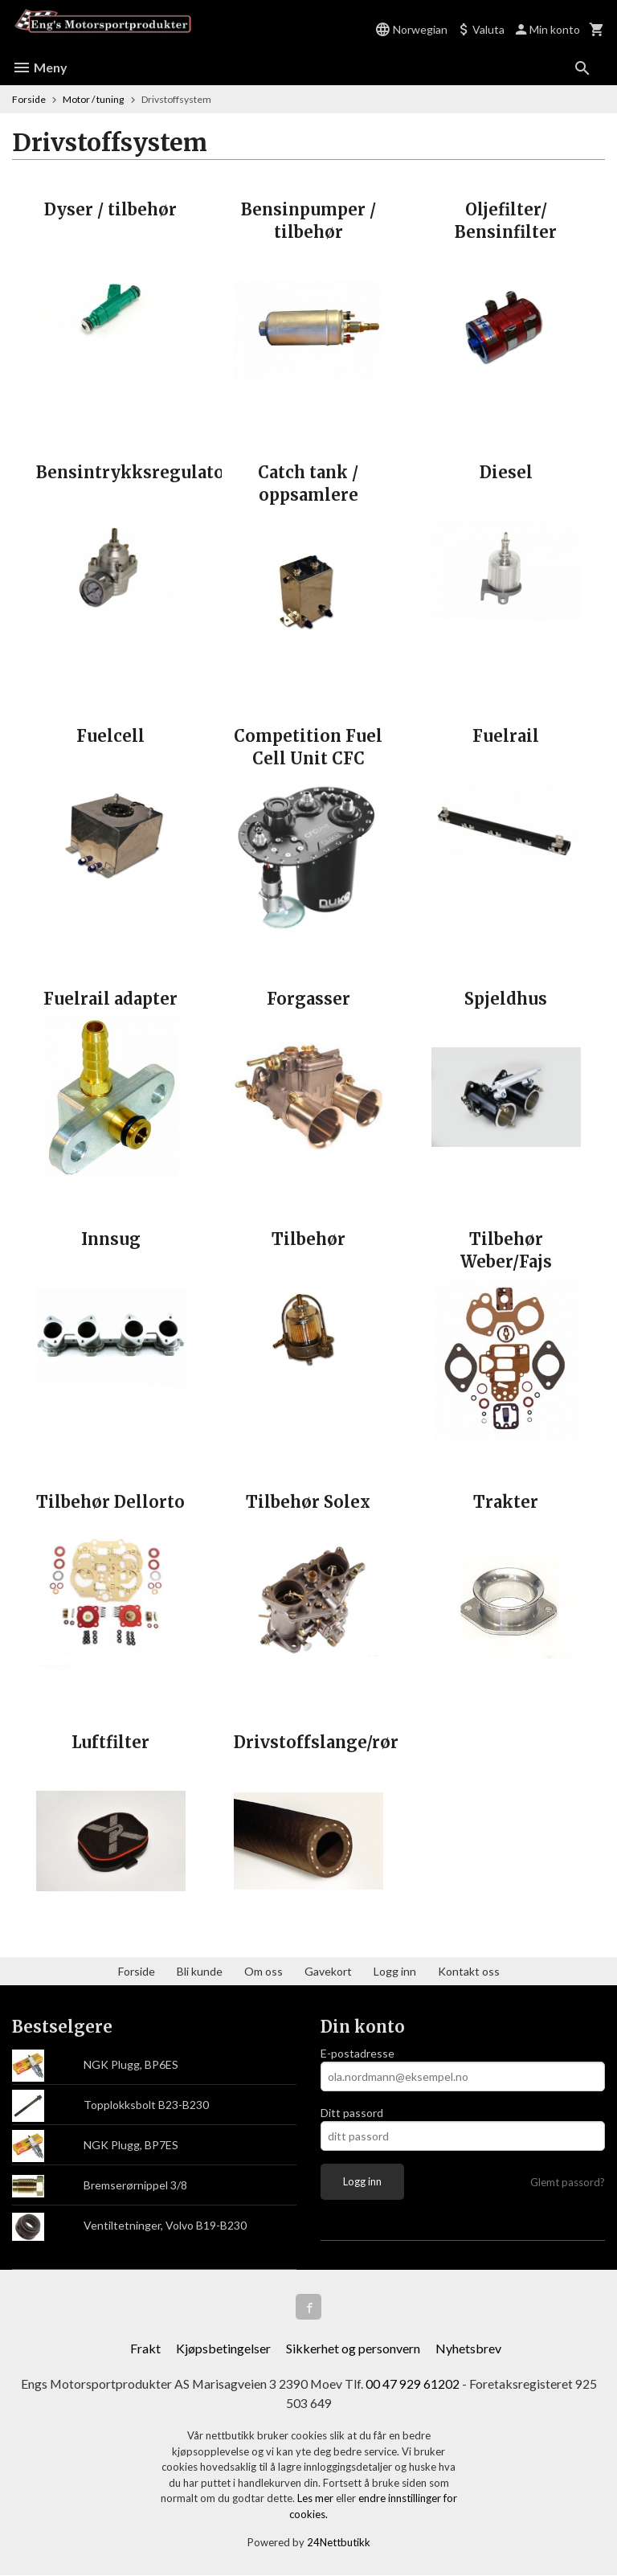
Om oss (263, 1971)
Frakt (145, 2348)
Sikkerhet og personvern (353, 2348)
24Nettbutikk (338, 2543)
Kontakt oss (469, 1971)
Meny (39, 67)
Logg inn (395, 1971)
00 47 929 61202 (413, 2383)
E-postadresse (357, 2053)
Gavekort (328, 1971)
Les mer (316, 2498)
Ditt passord (352, 2112)
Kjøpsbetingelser (223, 2348)
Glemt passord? (567, 2182)
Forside (29, 99)
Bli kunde (200, 1971)
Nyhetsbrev (468, 2348)
